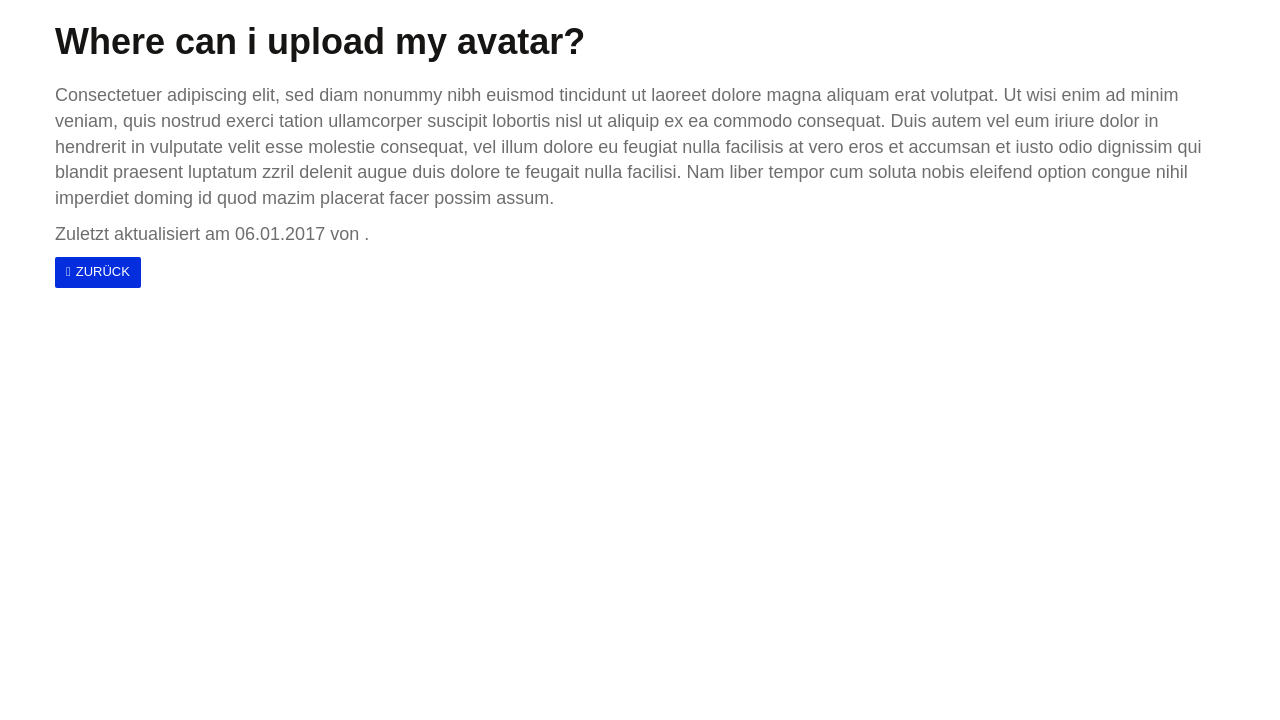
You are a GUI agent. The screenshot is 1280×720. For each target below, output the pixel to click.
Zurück (103, 271)
